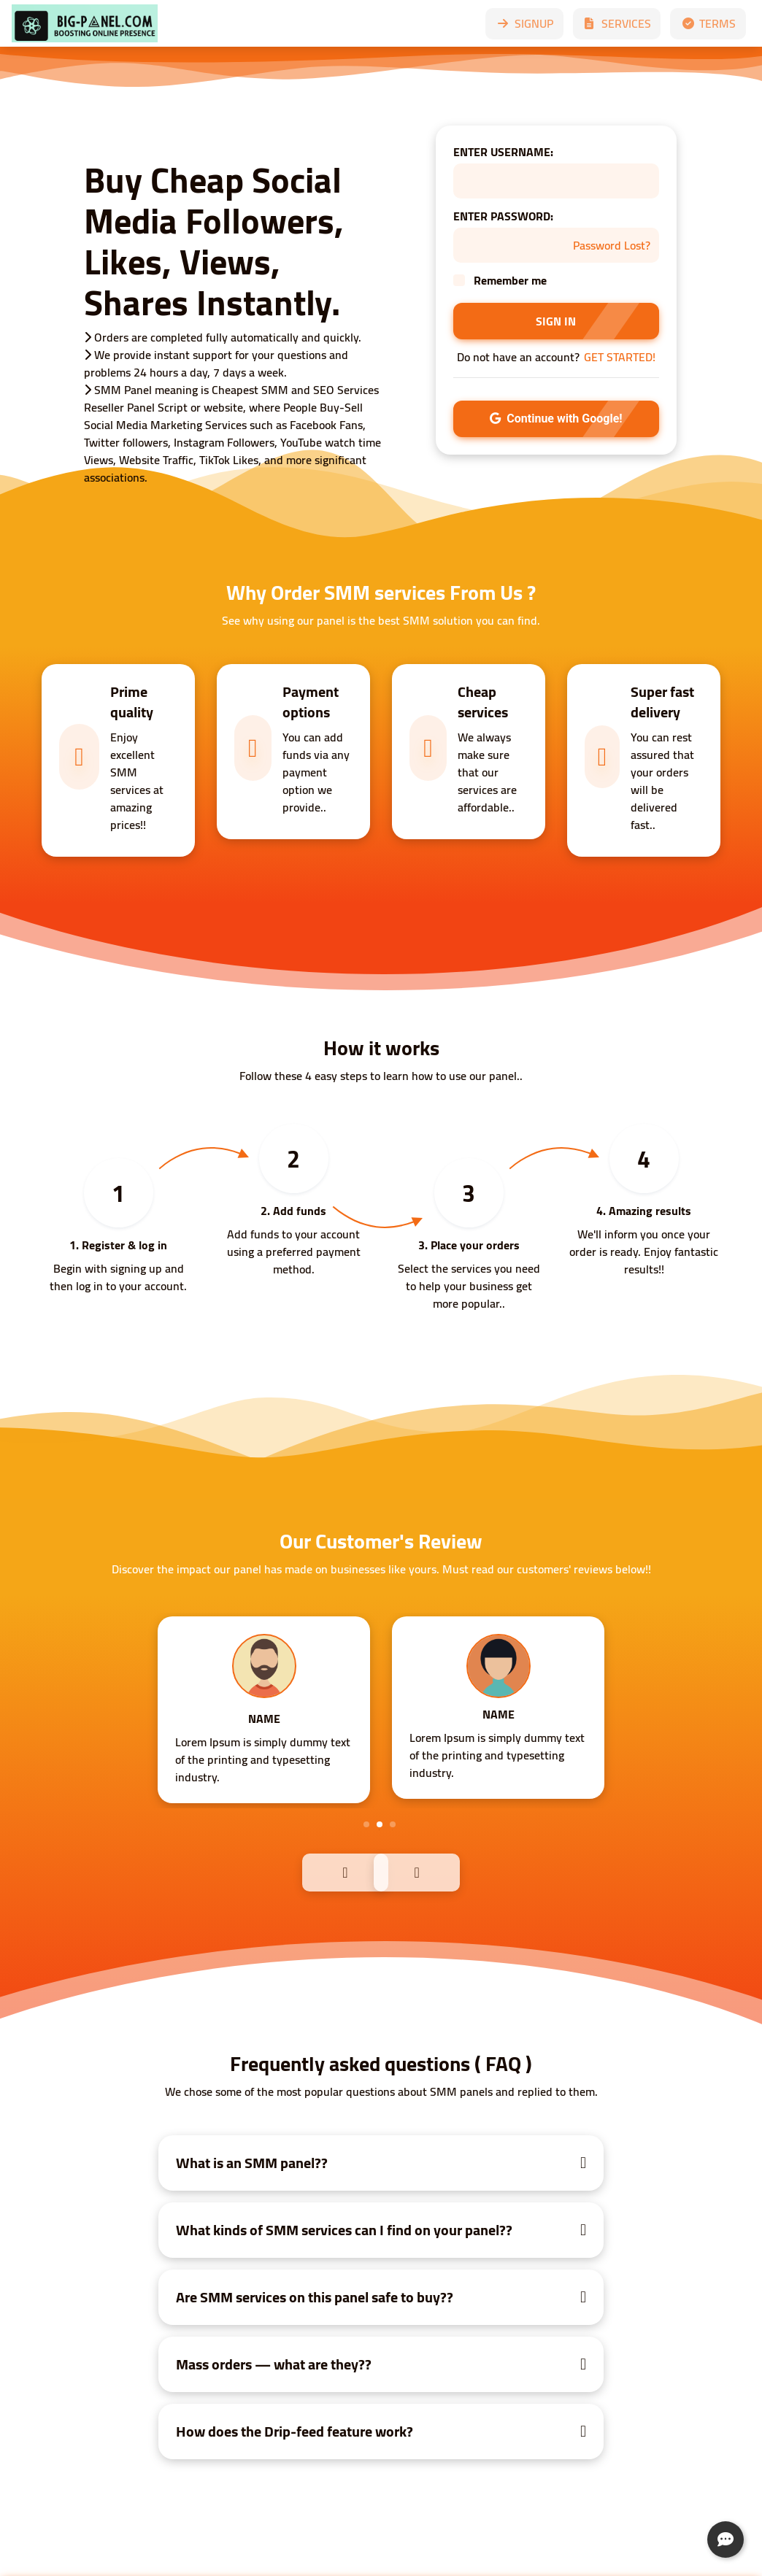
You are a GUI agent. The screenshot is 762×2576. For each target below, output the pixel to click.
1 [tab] (366, 1824)
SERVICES (616, 23)
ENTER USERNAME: (503, 152)
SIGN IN (556, 321)
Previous (314, 1871)
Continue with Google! (556, 418)
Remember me (510, 280)
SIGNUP (524, 23)
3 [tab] (393, 1824)
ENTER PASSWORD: (503, 216)
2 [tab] (379, 1824)
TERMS (708, 23)
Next (448, 1871)
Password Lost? (611, 245)
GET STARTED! (619, 357)
